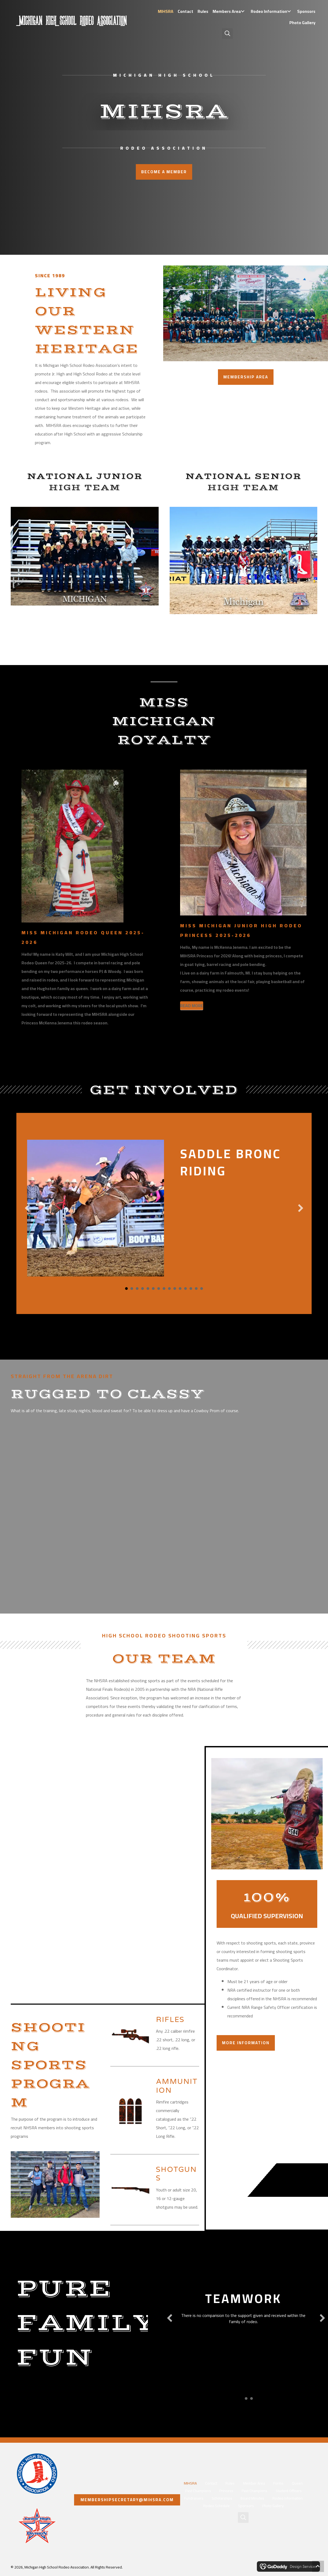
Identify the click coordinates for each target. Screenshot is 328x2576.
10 (174, 1288)
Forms (278, 2483)
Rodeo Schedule (216, 2505)
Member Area (254, 2483)
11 (180, 1288)
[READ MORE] (191, 1005)
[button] (243, 11)
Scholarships (222, 2498)
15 (201, 1288)
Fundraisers (193, 2498)
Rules (230, 2483)
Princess (226, 2490)
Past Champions (198, 2490)
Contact (211, 2483)
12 (185, 1288)
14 (196, 1288)
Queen (297, 2483)
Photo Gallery (273, 2505)
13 (190, 1288)
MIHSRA (190, 2483)
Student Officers (289, 2490)
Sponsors (246, 2505)
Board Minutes (252, 2498)
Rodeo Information (287, 2498)
